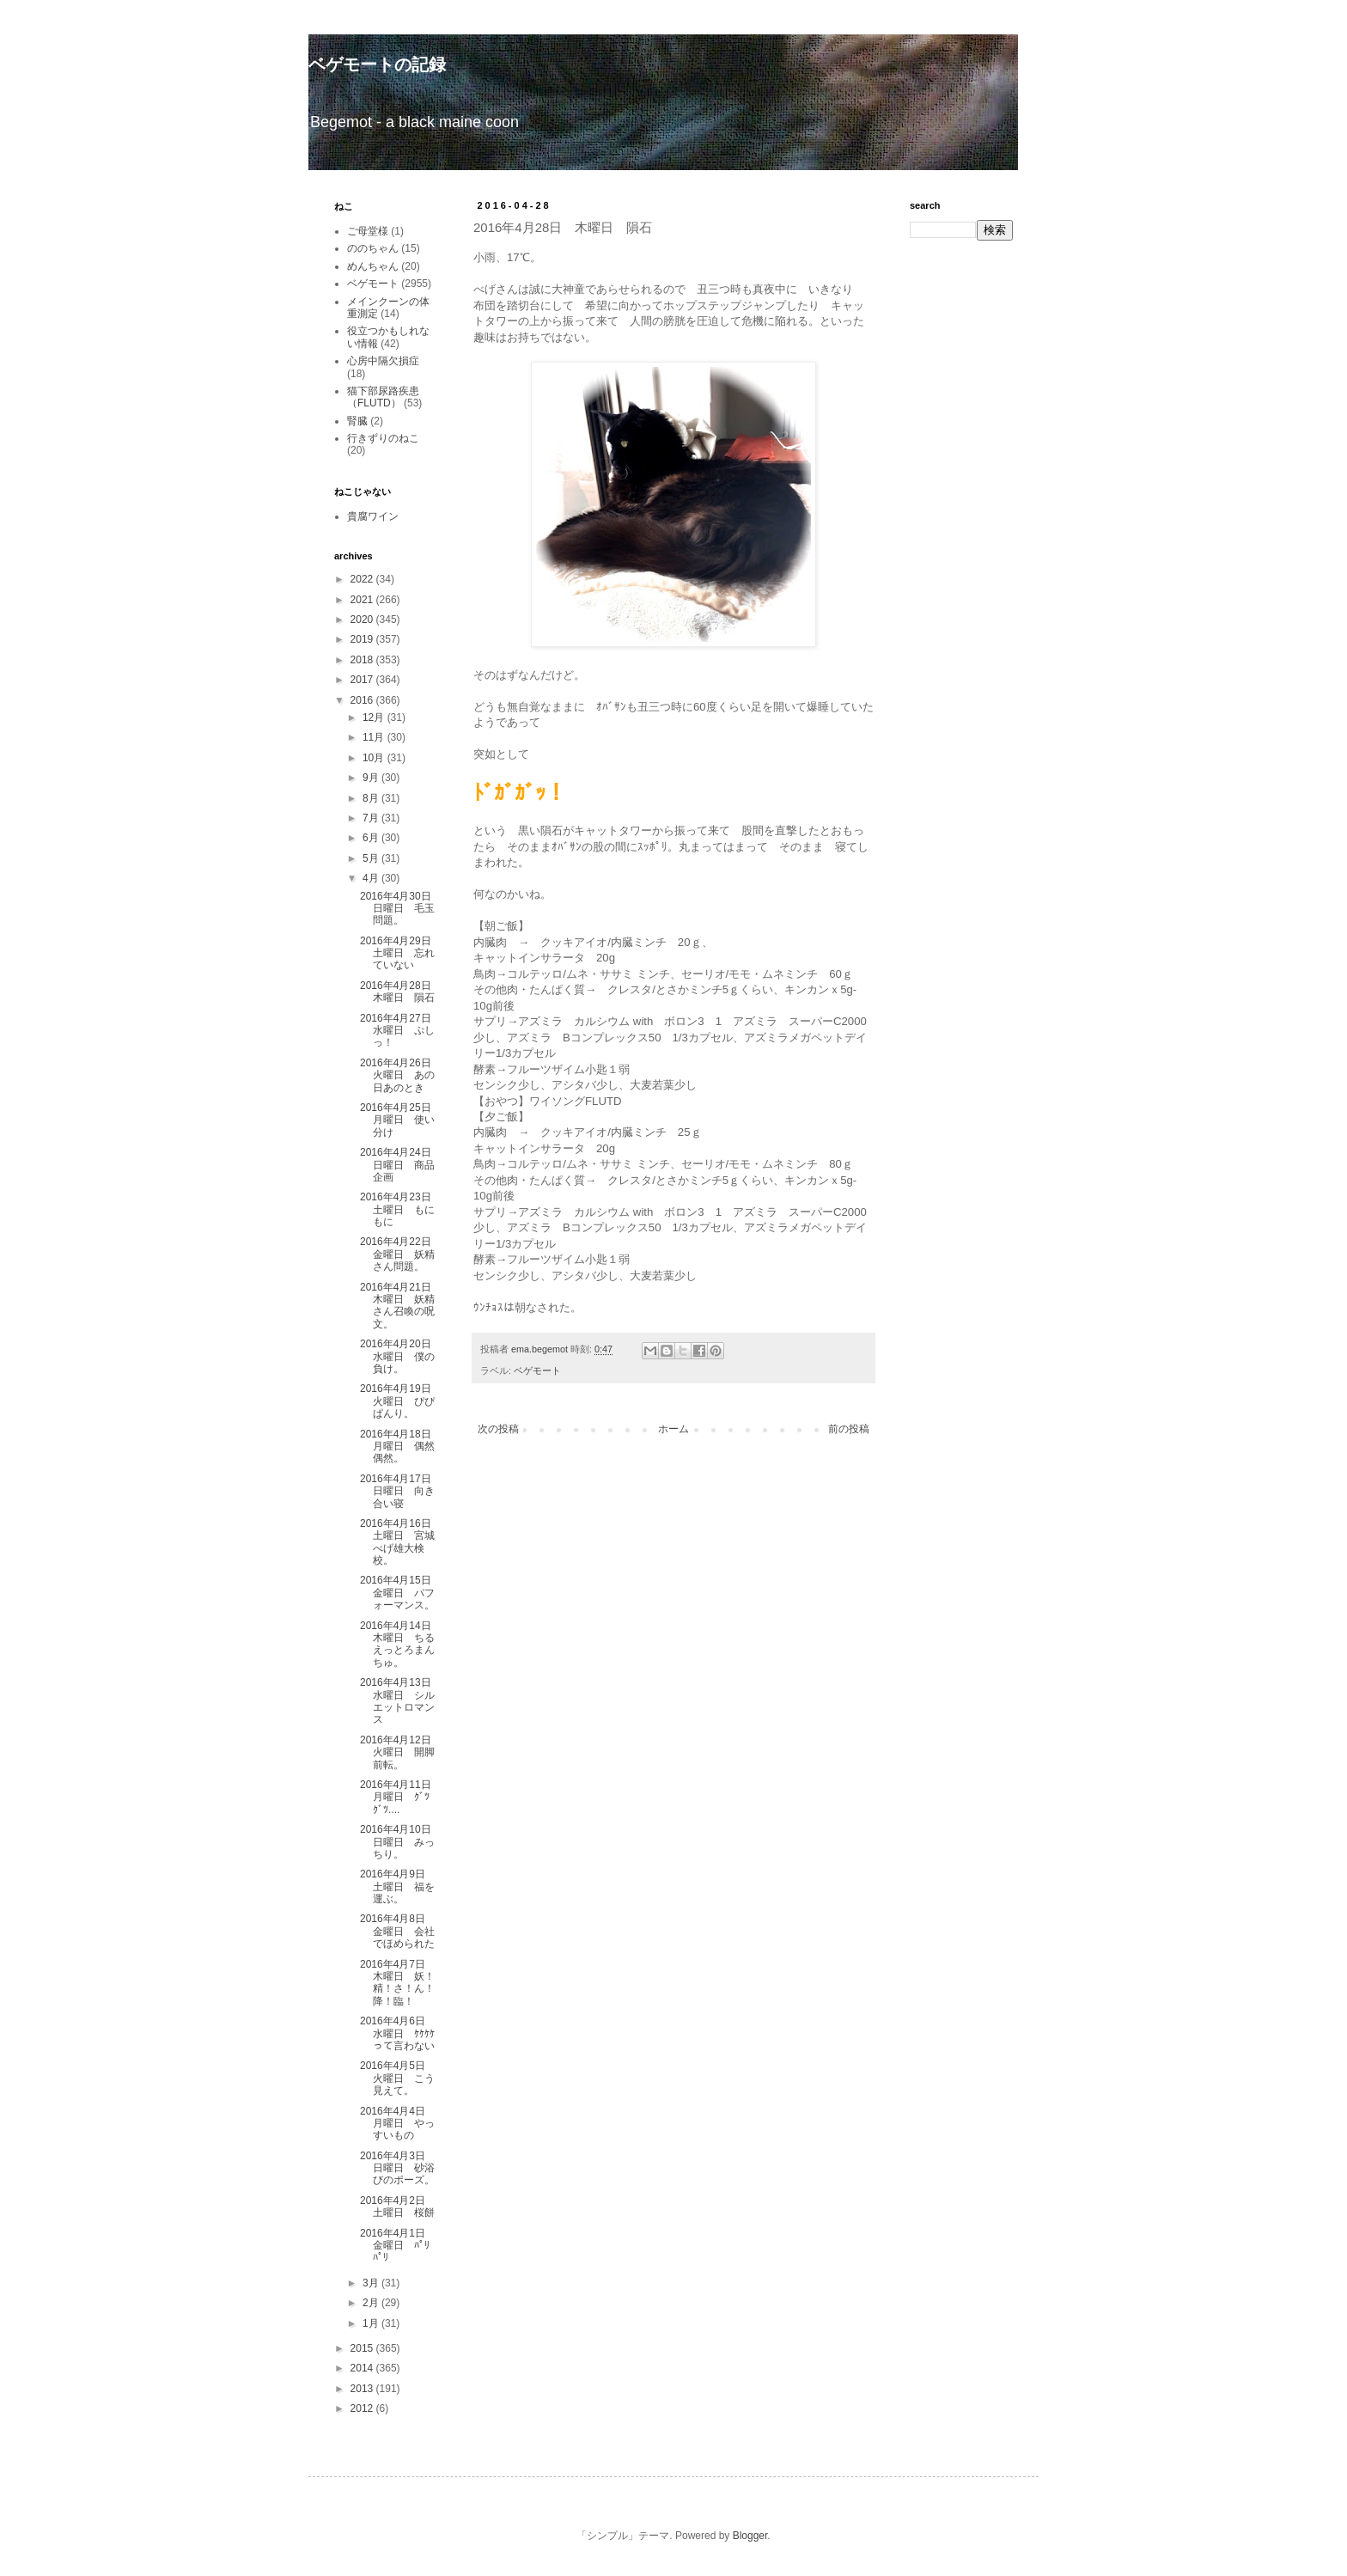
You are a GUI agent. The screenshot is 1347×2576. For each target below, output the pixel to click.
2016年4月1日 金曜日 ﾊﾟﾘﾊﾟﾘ (398, 2245)
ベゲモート (537, 1370)
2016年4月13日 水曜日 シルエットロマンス (401, 1700)
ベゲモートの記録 (377, 64)
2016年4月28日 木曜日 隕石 (401, 992)
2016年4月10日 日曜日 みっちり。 (401, 1841)
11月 (375, 737)
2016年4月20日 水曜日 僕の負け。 (401, 1356)
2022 (363, 579)
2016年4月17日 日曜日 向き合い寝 (401, 1491)
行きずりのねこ (383, 438)
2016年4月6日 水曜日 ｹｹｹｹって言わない (398, 2033)
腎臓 (357, 421)
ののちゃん (373, 248)
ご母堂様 (367, 231)
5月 (372, 858)
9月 (372, 778)
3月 (372, 2283)
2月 (372, 2303)
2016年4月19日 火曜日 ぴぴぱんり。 (401, 1401)
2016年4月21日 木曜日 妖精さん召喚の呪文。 (401, 1305)
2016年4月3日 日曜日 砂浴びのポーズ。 (398, 2168)
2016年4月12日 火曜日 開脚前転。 (401, 1752)
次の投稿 (498, 1429)
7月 (372, 818)
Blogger (750, 2536)
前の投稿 (848, 1429)
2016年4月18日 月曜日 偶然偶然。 (401, 1446)
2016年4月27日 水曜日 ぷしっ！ (401, 1030)
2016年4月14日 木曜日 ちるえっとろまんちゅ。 (401, 1644)
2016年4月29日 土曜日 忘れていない (401, 953)
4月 (372, 878)
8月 (372, 798)
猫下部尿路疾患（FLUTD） (383, 397)
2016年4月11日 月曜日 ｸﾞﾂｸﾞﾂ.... (401, 1797)
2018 (363, 660)
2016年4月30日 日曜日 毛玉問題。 (401, 908)
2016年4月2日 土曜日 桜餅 (398, 2206)
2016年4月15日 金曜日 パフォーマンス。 (401, 1592)
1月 (372, 2323)
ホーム (673, 1429)
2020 (363, 619)
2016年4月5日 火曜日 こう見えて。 (398, 2078)
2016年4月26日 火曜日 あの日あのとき (401, 1075)
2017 (363, 680)
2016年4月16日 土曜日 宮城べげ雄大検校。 (401, 1541)
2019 (363, 639)
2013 (363, 2389)
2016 (363, 700)
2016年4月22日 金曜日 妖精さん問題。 (401, 1254)
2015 (363, 2348)
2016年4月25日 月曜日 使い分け (401, 1120)
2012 (363, 2408)
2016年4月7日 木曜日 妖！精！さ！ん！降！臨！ (398, 1982)
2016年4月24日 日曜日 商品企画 (401, 1164)
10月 (375, 758)
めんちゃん (373, 266)
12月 (375, 717)
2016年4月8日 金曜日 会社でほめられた (398, 1931)
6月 (372, 838)
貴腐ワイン (373, 516)
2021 (363, 600)
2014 (363, 2368)
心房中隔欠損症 (383, 361)
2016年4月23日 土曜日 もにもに (401, 1209)
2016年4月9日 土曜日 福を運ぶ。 (398, 1886)
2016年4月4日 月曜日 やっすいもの (398, 2123)
